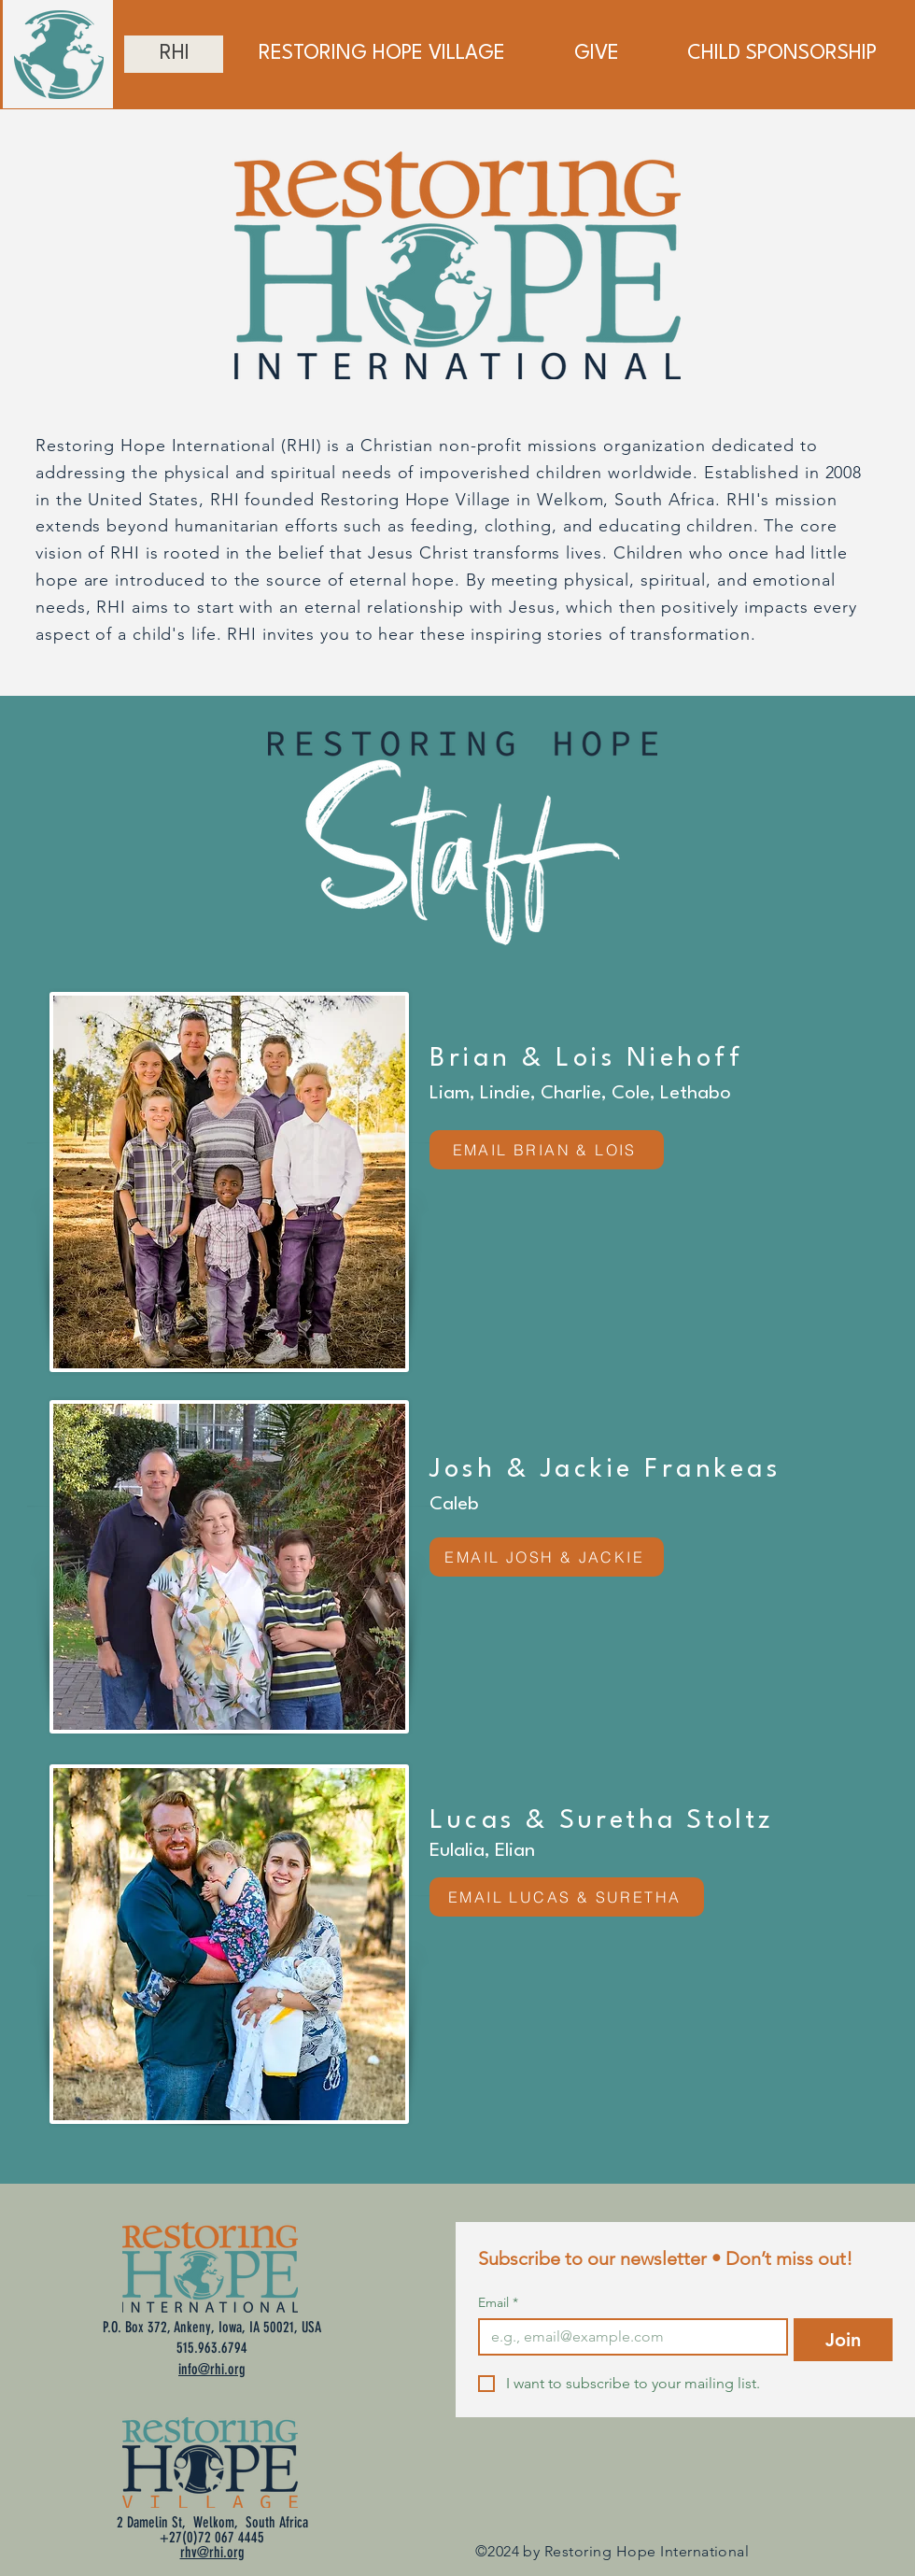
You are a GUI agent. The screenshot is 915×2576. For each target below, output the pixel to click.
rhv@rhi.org (212, 2552)
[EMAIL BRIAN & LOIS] (546, 1149)
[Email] (627, 2337)
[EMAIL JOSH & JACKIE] (546, 1557)
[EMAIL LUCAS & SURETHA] (566, 1897)
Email (498, 2303)
